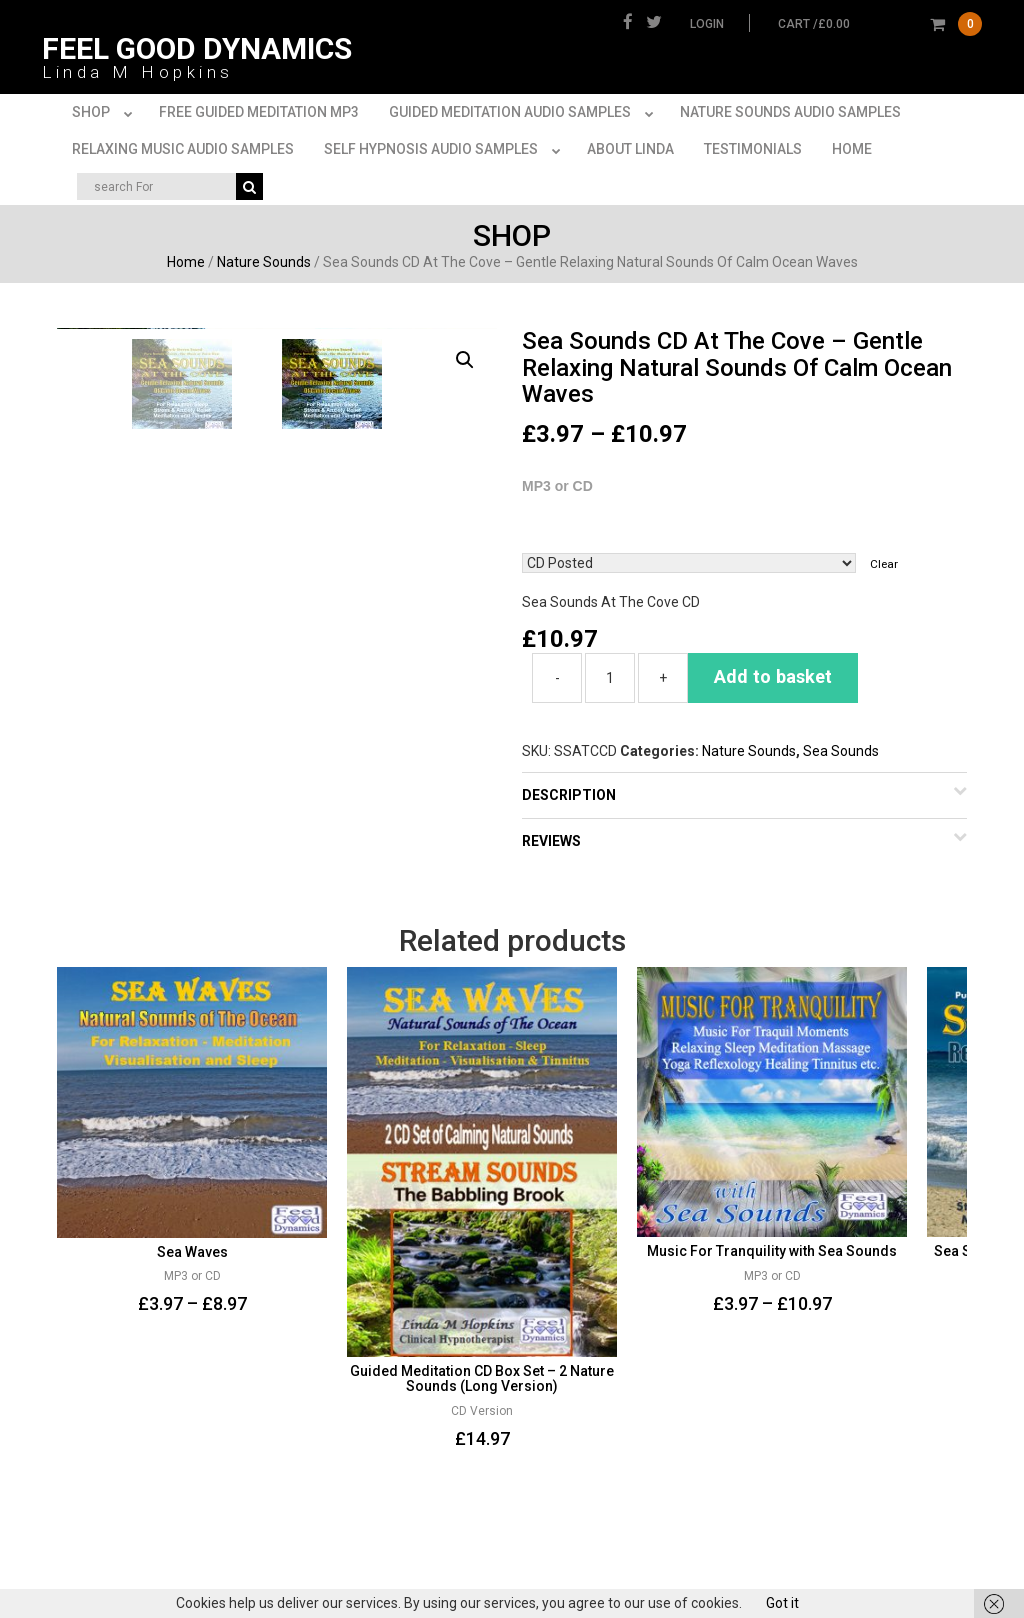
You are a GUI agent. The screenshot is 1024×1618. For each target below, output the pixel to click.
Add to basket (773, 676)
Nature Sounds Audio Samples (790, 112)
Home (852, 149)
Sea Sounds (841, 751)
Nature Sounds (264, 262)
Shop (106, 113)
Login (707, 24)
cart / (880, 24)
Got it (782, 1603)
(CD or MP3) (744, 529)
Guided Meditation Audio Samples (525, 113)
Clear (884, 564)
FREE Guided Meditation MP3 (259, 112)
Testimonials (753, 149)
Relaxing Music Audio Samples (183, 149)
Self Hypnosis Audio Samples (446, 150)
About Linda (630, 149)
